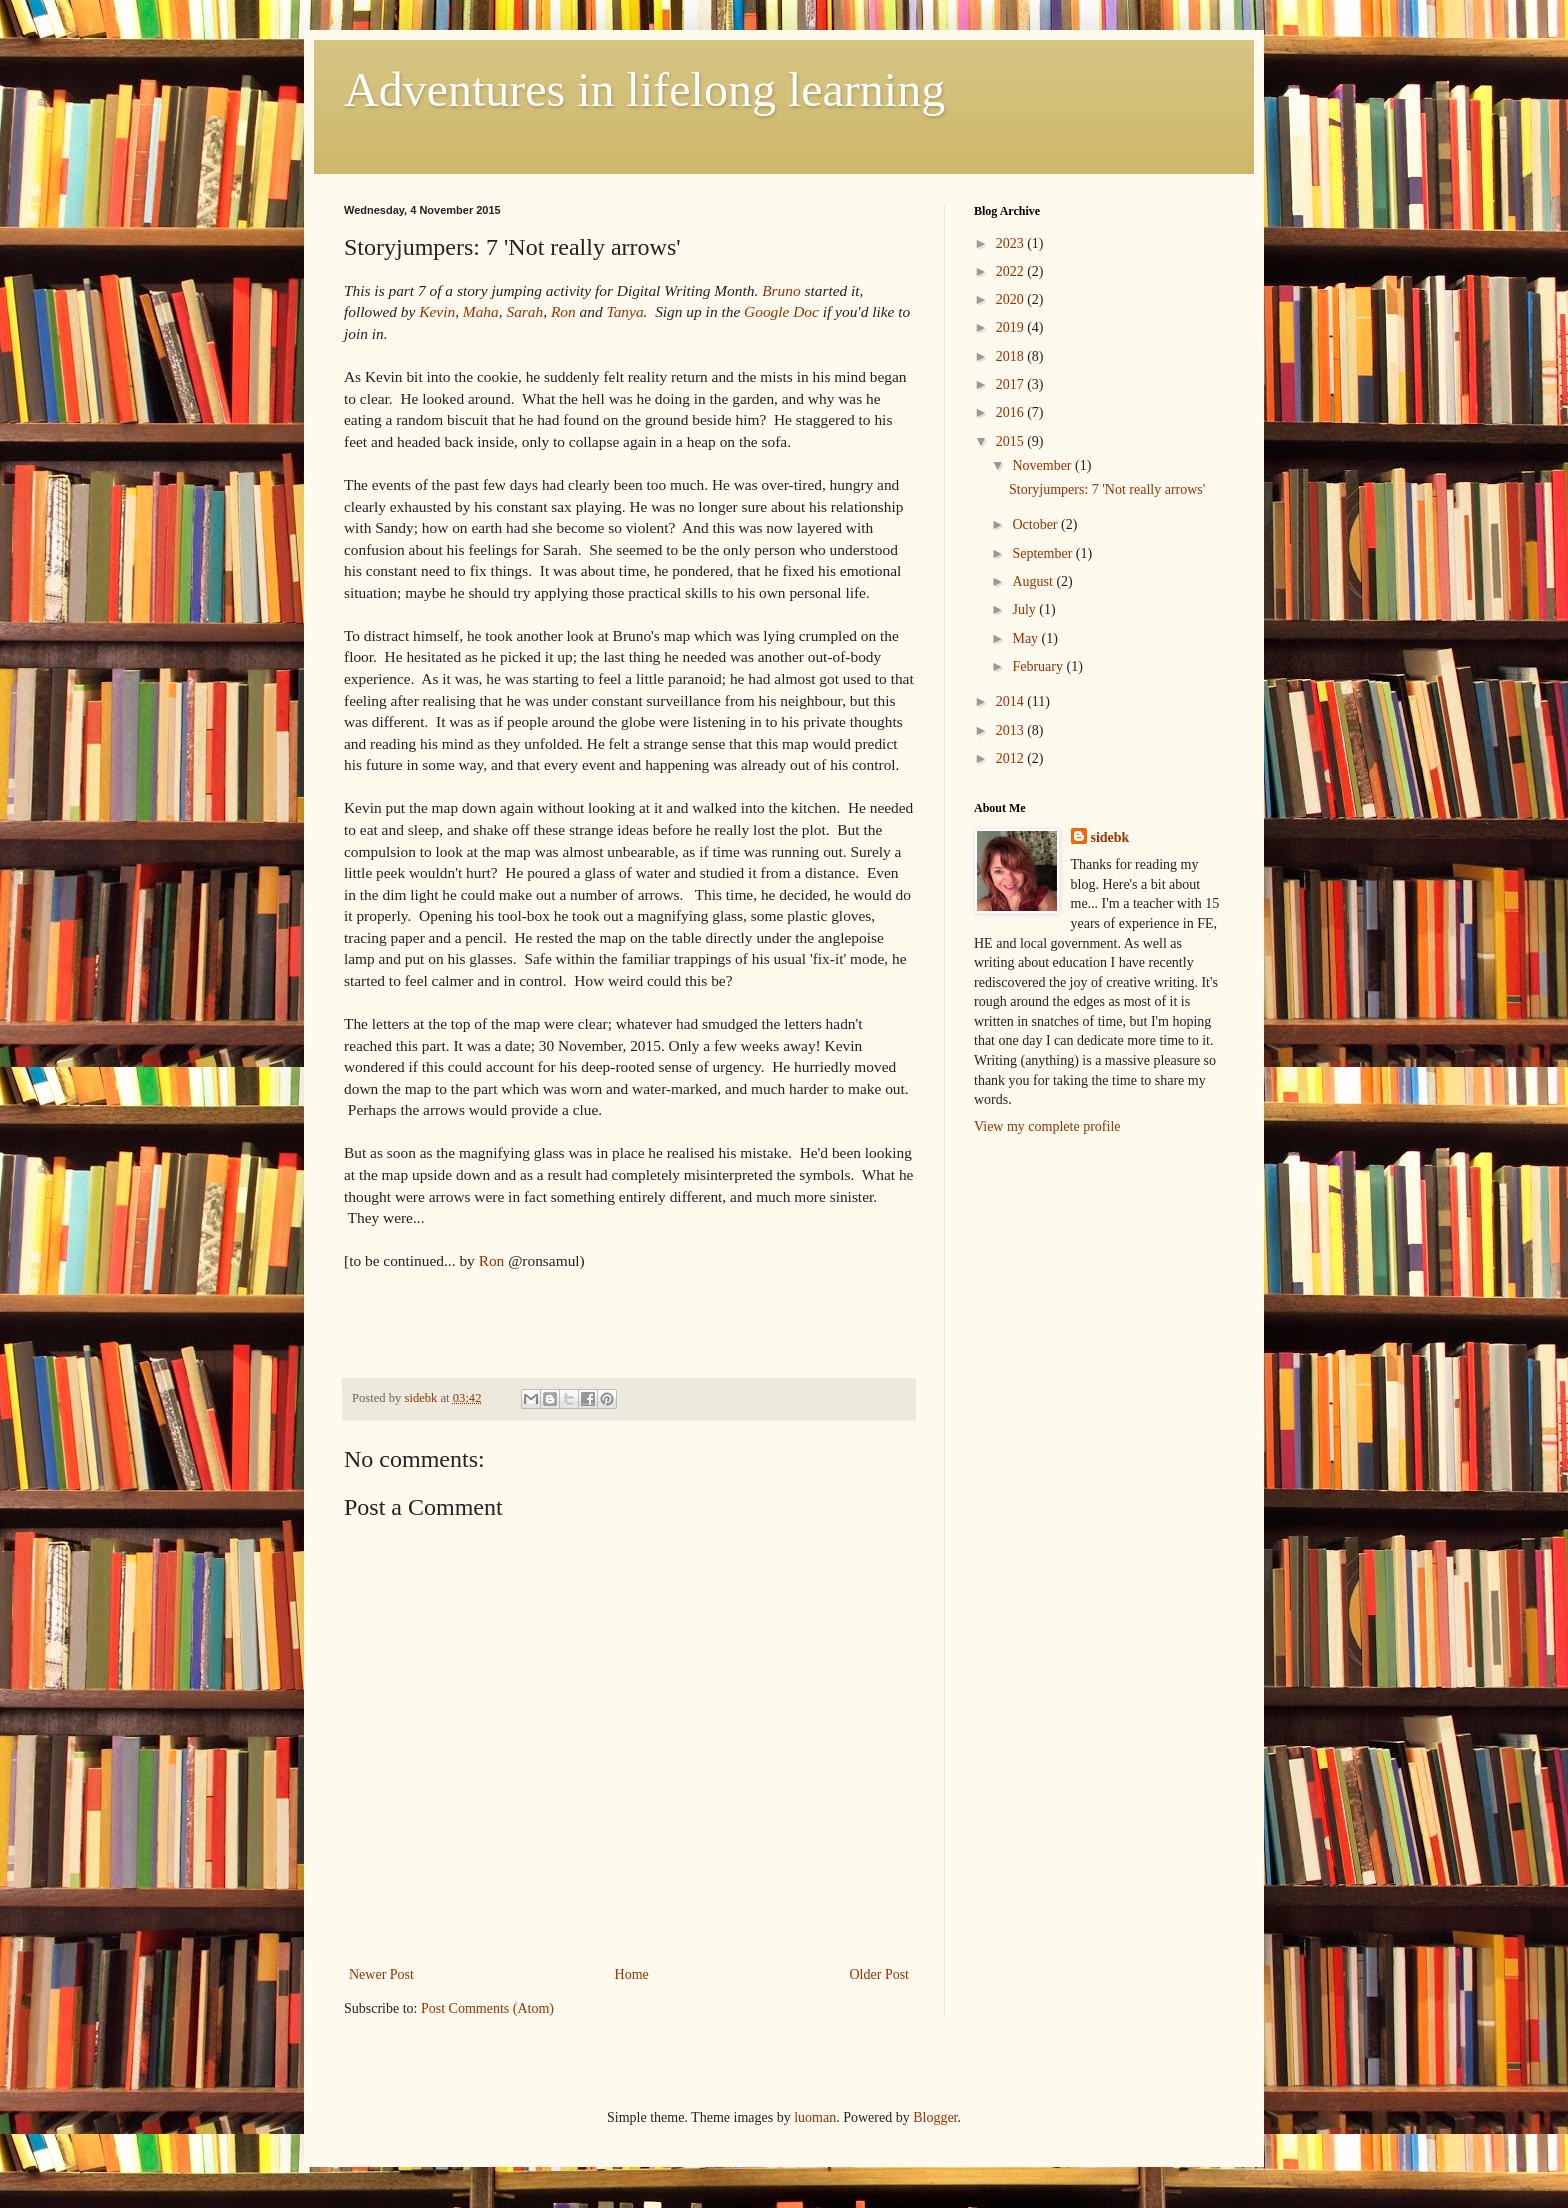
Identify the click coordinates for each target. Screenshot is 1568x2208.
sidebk (1110, 837)
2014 (1012, 701)
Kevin (437, 311)
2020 (1012, 299)
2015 (1012, 441)
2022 (1012, 271)
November (1043, 465)
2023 (1012, 243)
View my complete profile (1047, 1126)
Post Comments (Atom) (487, 2008)
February (1039, 666)
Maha (481, 311)
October (1036, 524)
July (1025, 609)
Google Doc (781, 311)
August (1034, 581)
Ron (563, 311)
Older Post (880, 1974)
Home (632, 1974)
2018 (1012, 356)
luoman (815, 2117)
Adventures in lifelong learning (644, 89)
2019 (1012, 327)
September (1043, 553)
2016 (1012, 412)
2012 (1012, 758)
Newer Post (381, 1974)
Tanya (625, 311)
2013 (1012, 730)
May (1026, 638)
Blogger (935, 2117)
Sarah (524, 311)
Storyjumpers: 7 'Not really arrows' (1107, 489)
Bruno (781, 290)
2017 (1012, 384)
